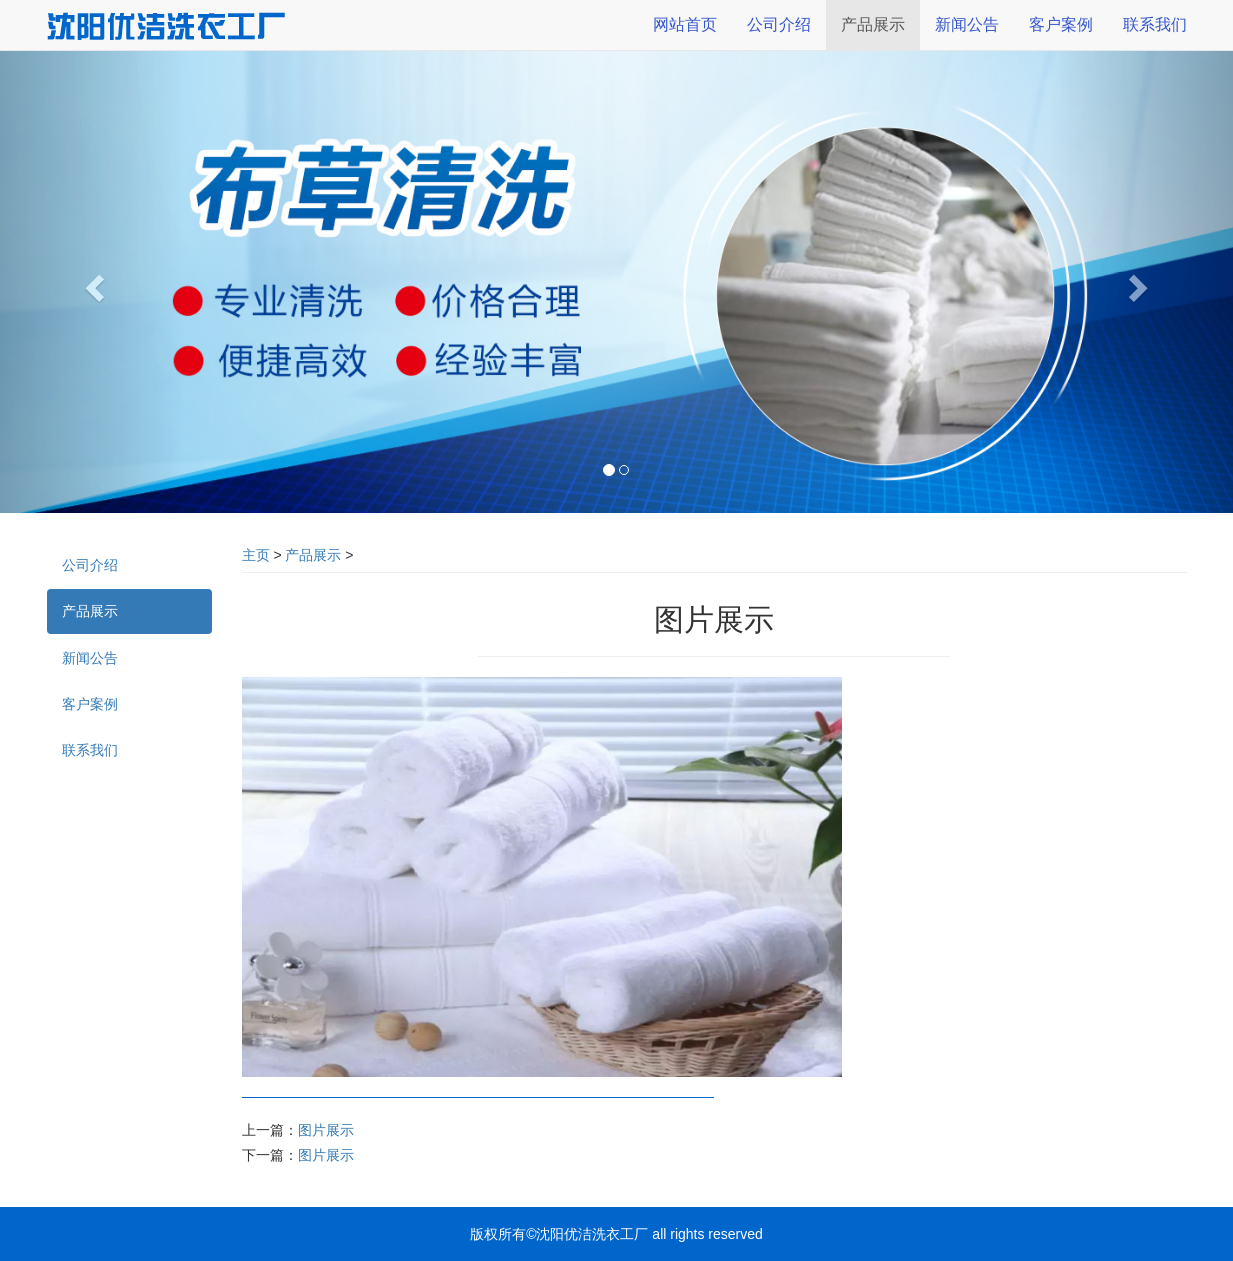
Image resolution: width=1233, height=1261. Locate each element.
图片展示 (326, 1130)
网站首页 (685, 24)
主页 (256, 555)
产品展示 (313, 555)
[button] (92, 282)
